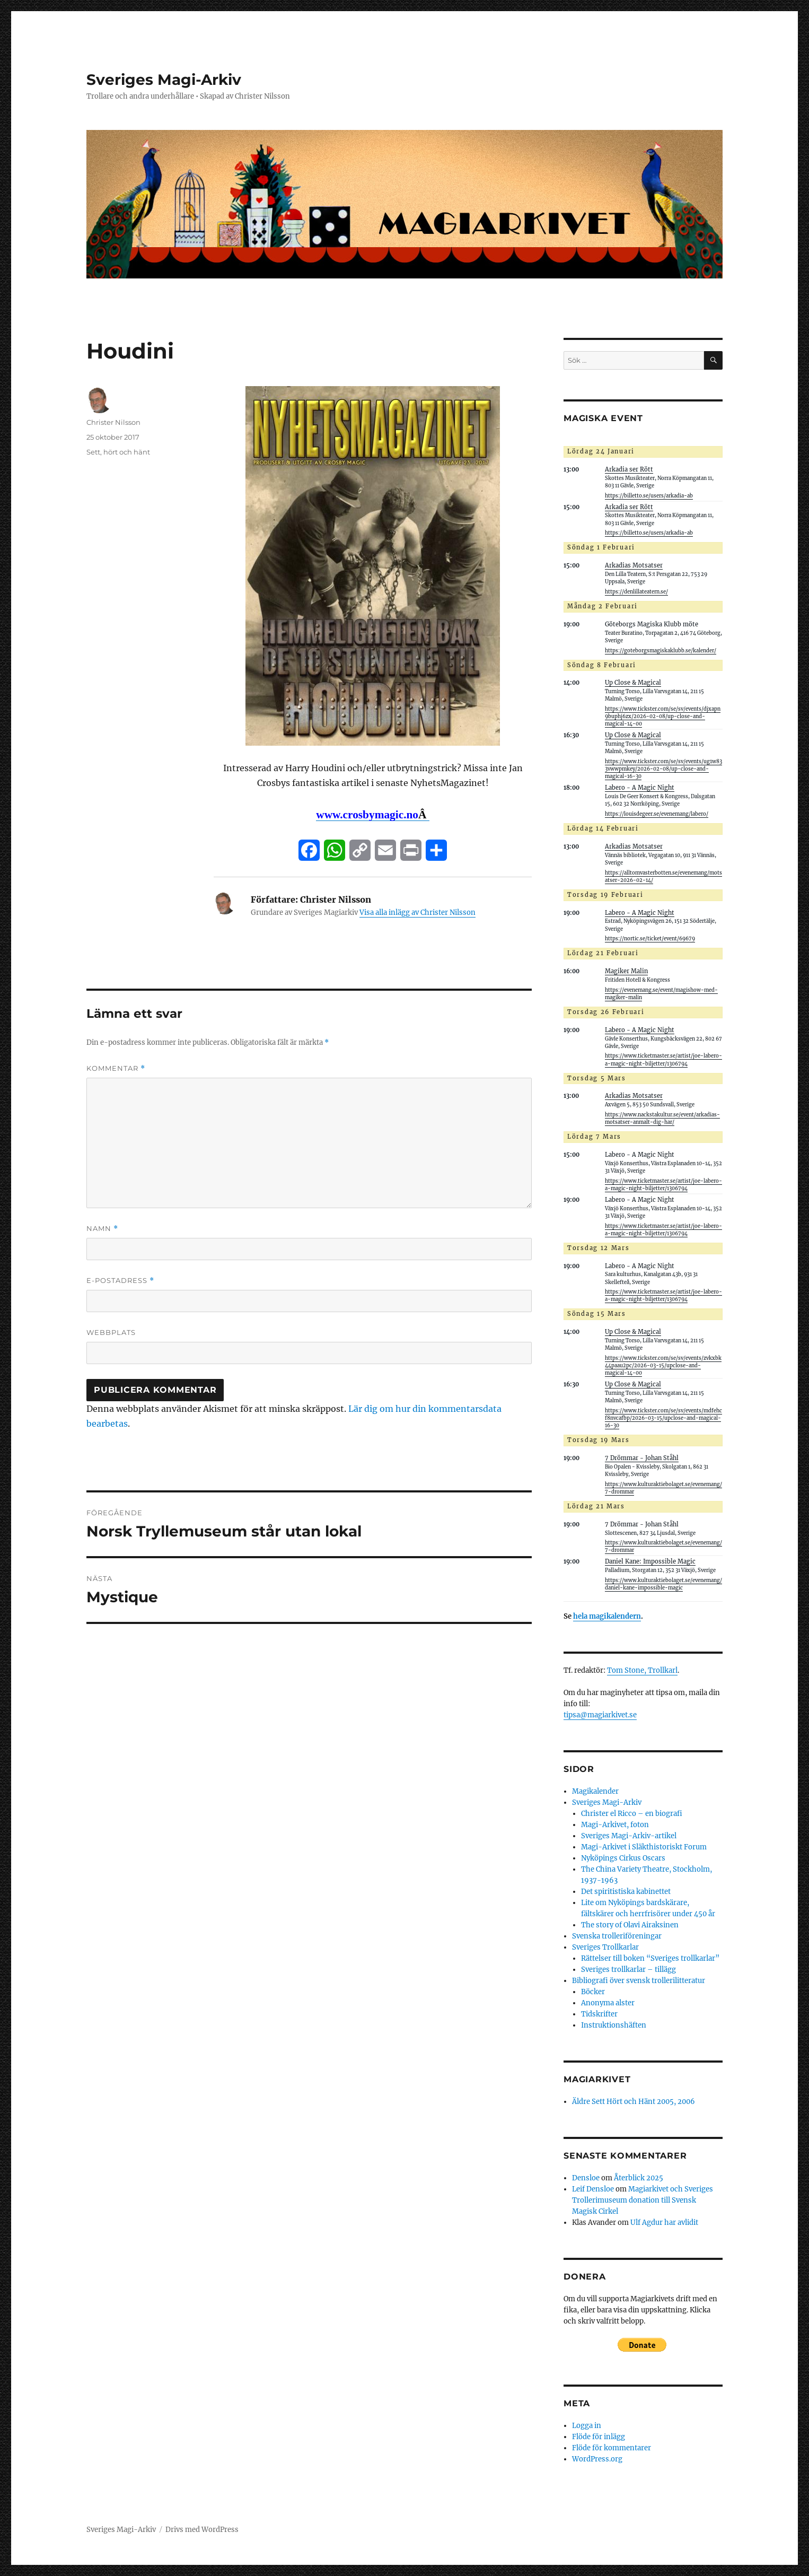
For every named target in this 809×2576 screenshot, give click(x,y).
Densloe (586, 2177)
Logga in (586, 2425)
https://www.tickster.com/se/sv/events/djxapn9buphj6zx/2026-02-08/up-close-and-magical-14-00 (662, 716)
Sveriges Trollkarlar (605, 1947)
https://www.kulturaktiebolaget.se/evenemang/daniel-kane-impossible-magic (663, 1584)
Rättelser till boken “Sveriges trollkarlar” (650, 1958)
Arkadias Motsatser (634, 565)
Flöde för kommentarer (611, 2447)
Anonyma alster (608, 2002)
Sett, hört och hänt (118, 452)
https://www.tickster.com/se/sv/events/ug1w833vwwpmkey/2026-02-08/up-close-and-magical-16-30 (663, 769)
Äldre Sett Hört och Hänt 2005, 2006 (633, 2101)
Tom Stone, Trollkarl (642, 1670)
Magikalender (595, 1791)
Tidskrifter (599, 2014)
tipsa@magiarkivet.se (600, 1714)
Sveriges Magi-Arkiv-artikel (628, 1835)
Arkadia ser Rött (629, 469)
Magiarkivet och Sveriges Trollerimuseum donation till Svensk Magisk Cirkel (642, 2200)
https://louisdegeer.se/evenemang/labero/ (656, 814)
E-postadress (120, 1280)
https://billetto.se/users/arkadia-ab (649, 496)
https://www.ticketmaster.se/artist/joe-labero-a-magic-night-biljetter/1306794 (663, 1296)
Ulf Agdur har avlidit (664, 2222)
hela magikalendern (607, 1616)
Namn (102, 1228)
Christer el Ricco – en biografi (631, 1813)
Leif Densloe (593, 2189)
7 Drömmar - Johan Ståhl (642, 1458)
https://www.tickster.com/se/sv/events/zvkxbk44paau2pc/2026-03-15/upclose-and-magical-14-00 (663, 1365)
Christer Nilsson (113, 422)
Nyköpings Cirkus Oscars (623, 1858)
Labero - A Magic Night (639, 787)
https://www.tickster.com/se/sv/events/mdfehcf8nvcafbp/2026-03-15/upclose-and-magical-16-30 (663, 1418)
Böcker (593, 1991)
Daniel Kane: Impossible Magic (650, 1561)
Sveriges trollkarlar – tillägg (628, 1969)
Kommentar (115, 1068)
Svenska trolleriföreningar (617, 1936)
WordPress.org (597, 2459)
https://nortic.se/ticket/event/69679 (650, 939)
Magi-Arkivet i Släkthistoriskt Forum (644, 1847)
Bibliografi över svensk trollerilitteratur (638, 1980)
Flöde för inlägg (598, 2436)
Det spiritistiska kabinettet (626, 1891)
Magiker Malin (626, 971)
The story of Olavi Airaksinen (630, 1924)
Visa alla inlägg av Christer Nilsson (417, 912)
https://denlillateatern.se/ (636, 592)
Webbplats (111, 1332)
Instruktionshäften (613, 2025)
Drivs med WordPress (202, 2529)
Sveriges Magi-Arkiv (163, 80)
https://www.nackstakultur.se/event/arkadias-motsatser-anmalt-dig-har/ (662, 1118)
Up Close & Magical (633, 682)
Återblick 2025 (638, 2177)
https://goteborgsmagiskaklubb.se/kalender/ (660, 651)
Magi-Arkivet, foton (615, 1824)
